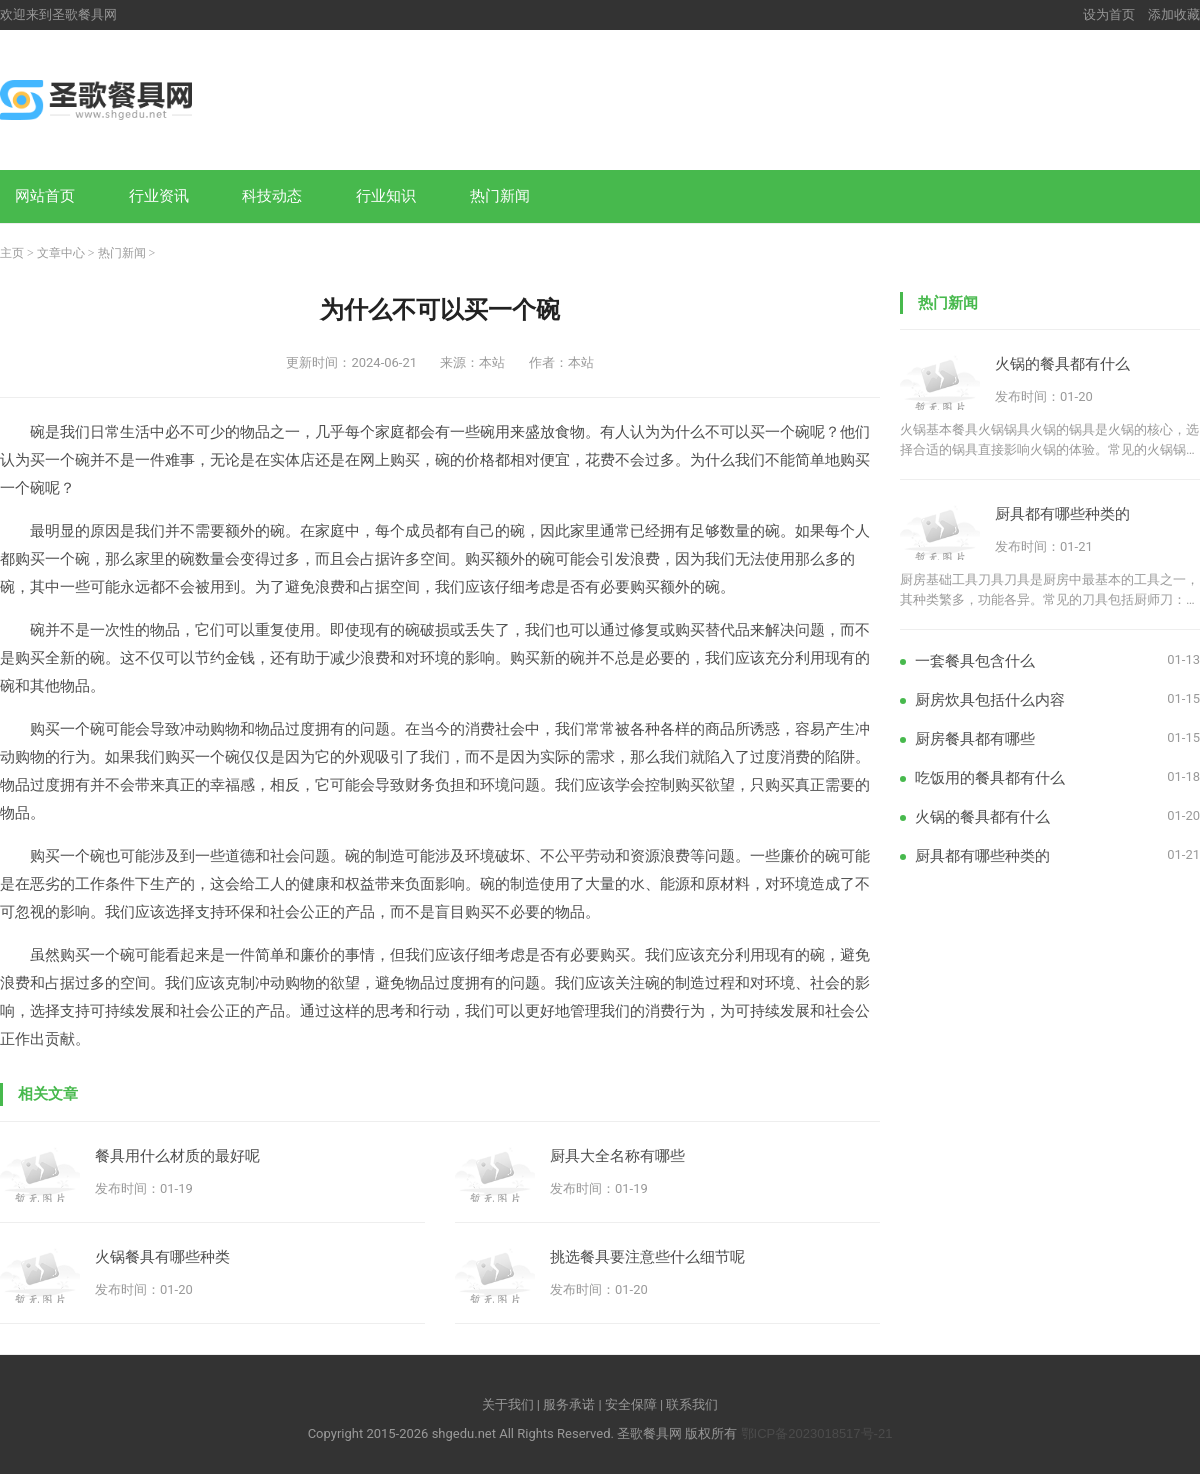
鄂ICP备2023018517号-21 (817, 1433)
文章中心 (61, 253)
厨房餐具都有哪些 (975, 738)
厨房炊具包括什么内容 (990, 699)
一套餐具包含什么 (975, 660)
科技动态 (272, 195)
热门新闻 (500, 195)
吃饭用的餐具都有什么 (990, 777)
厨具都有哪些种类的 (1062, 513)
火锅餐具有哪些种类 (162, 1256)
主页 (12, 253)
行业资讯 (159, 195)
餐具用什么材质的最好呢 (177, 1155)
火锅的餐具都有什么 (1062, 363)
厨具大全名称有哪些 (617, 1155)
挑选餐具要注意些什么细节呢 (647, 1256)
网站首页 (45, 195)
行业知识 (386, 195)
